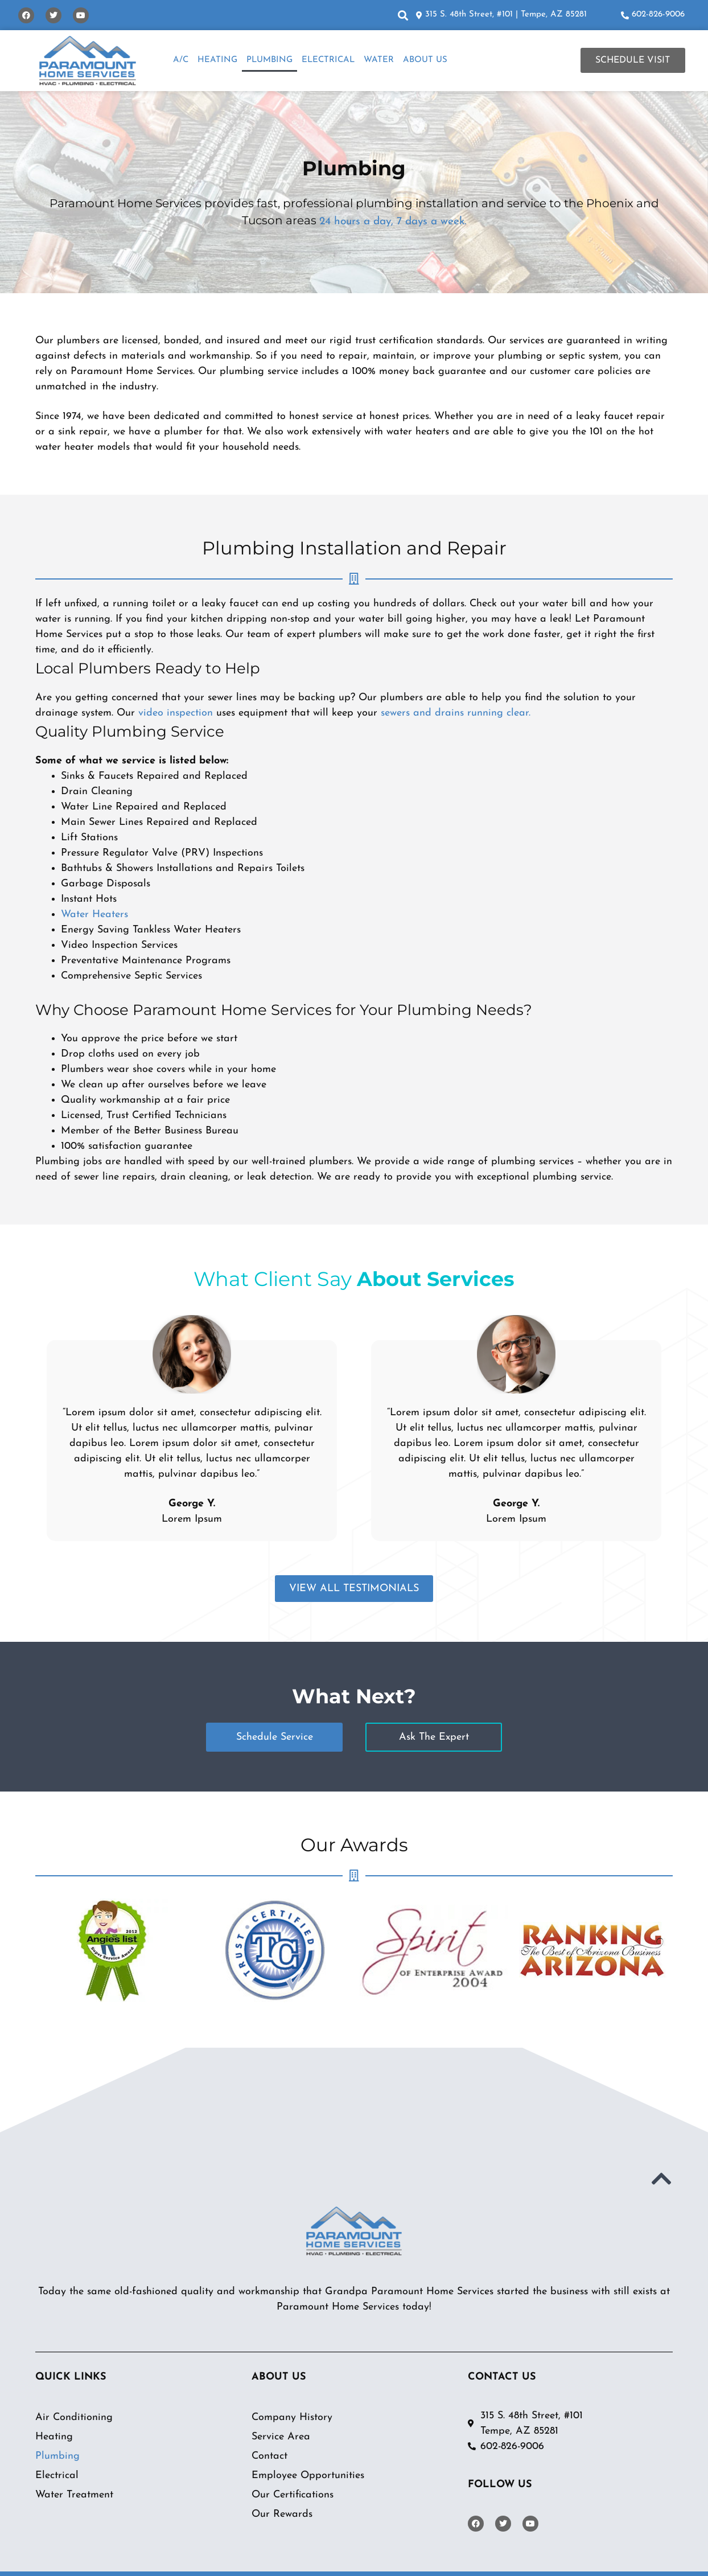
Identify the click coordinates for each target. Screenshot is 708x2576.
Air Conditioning (74, 2416)
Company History (292, 2416)
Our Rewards (282, 2513)
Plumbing (269, 60)
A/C (180, 60)
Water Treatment (74, 2494)
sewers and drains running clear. (455, 712)
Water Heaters (94, 914)
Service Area (281, 2436)
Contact (269, 2455)
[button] (403, 15)
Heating (217, 60)
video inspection (175, 712)
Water (379, 60)
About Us (425, 60)
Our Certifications (293, 2494)
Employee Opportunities (308, 2475)
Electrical (328, 60)
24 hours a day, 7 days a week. (393, 221)
